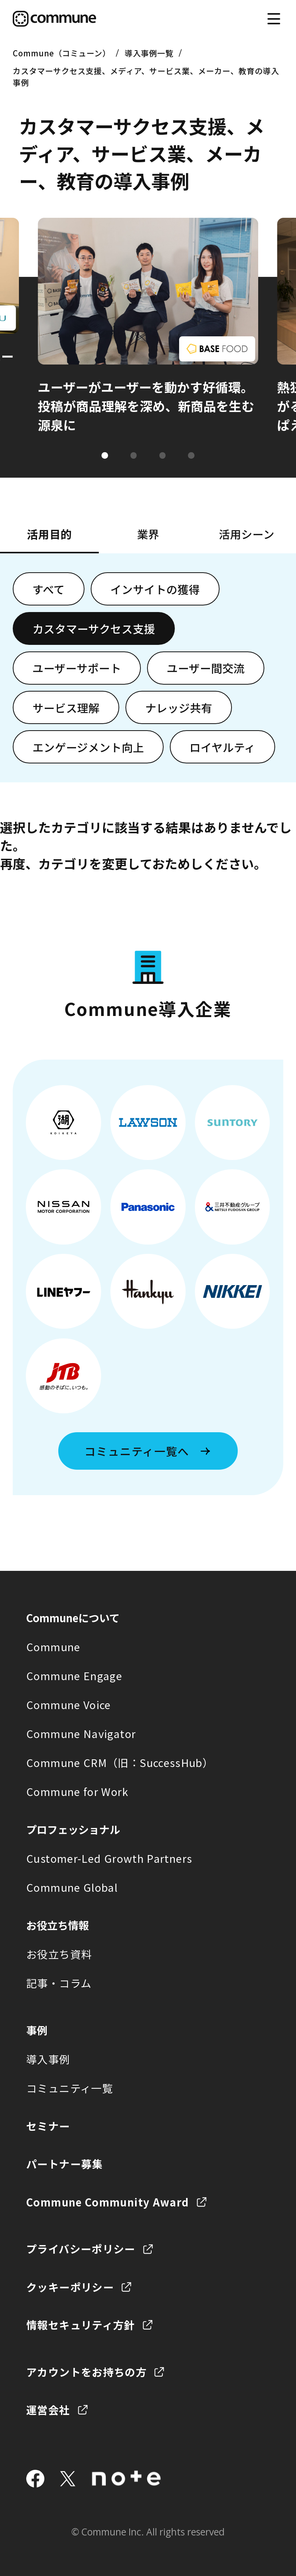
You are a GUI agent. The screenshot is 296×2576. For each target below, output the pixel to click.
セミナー (48, 2125)
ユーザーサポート (76, 668)
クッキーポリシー (70, 2286)
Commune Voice (68, 1704)
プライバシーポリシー (80, 2248)
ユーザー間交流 (206, 668)
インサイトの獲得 (155, 589)
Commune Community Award (107, 2202)
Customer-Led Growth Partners (109, 1858)
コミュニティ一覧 (69, 2088)
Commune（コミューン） (61, 53)
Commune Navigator (81, 1733)
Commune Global (72, 1887)
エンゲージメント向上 (88, 747)
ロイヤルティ (222, 747)
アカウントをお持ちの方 (86, 2371)
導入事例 (48, 2059)
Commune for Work (77, 1791)
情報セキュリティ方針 (80, 2324)
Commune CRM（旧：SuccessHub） (119, 1762)
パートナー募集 (64, 2163)
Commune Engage (74, 1675)
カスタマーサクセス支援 (93, 628)
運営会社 (48, 2409)
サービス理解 (66, 708)
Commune (53, 1646)
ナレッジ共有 (178, 708)
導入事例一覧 (149, 53)
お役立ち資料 (59, 1954)
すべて (48, 589)
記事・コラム (58, 1983)
